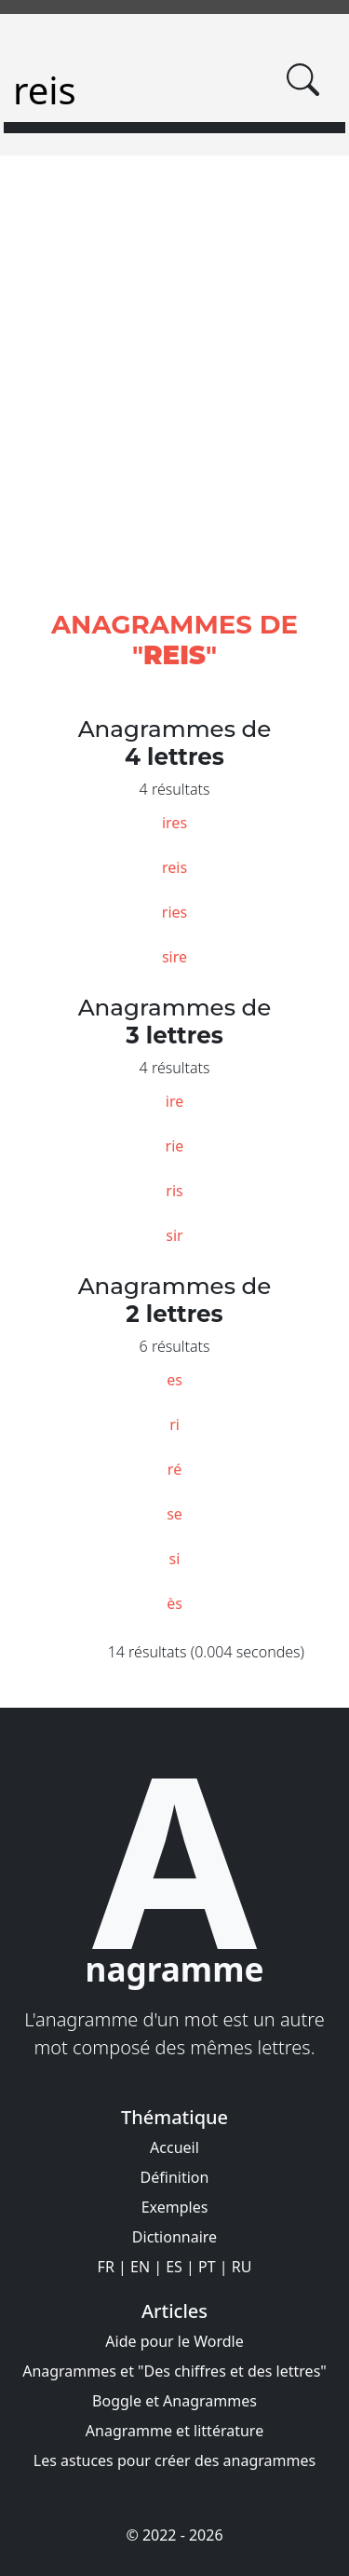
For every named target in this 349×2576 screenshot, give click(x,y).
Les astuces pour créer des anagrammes (174, 2460)
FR (106, 2266)
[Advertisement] (174, 404)
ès (174, 1603)
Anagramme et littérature (174, 2430)
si (175, 1558)
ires (174, 822)
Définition (175, 2177)
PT (207, 2266)
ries (174, 912)
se (174, 1514)
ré (174, 1469)
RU (242, 2266)
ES (174, 2266)
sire (174, 957)
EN (140, 2266)
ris (174, 1190)
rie (175, 1146)
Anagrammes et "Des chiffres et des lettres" (174, 2371)
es (174, 1380)
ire (174, 1101)
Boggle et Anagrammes (174, 2401)
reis (174, 867)
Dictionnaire (174, 2237)
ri (174, 1424)
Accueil (174, 2147)
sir (174, 1235)
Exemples (174, 2207)
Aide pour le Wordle (174, 2341)
